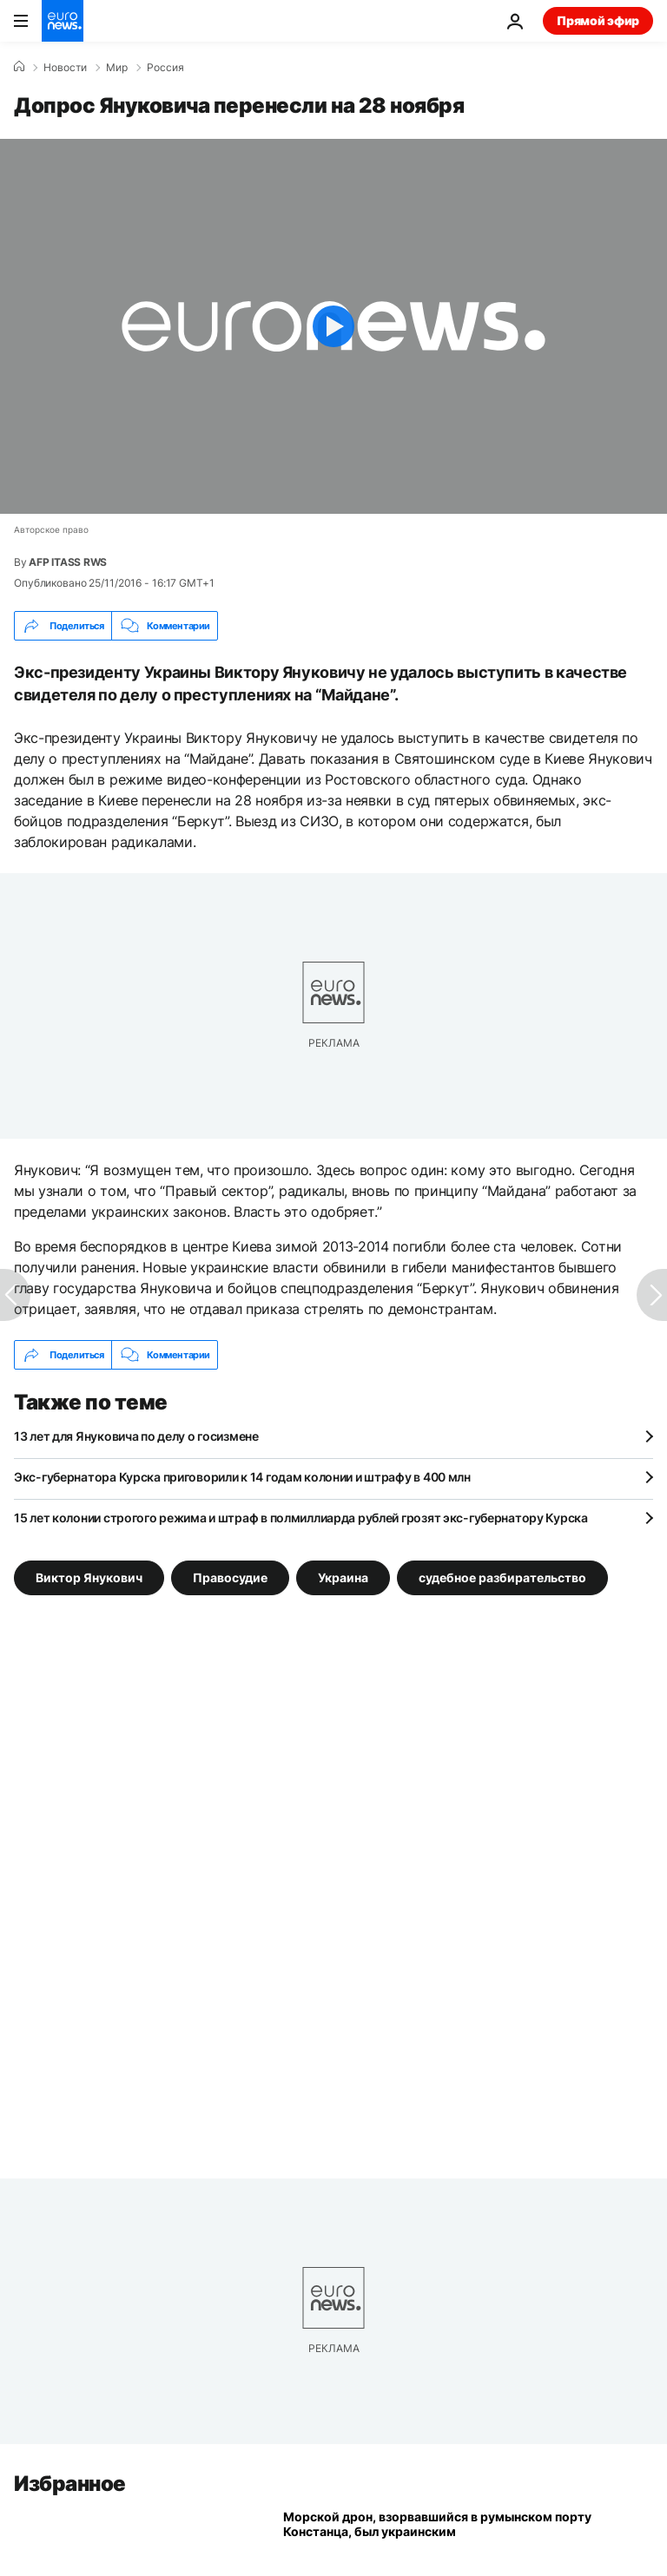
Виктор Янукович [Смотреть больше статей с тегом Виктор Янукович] (89, 1577)
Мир (117, 67)
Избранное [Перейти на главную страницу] (70, 2483)
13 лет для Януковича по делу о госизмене (136, 1436)
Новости (65, 67)
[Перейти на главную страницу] (62, 21)
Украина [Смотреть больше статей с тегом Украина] (343, 1577)
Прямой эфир (598, 20)
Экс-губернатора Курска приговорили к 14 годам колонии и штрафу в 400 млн (242, 1476)
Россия (165, 67)
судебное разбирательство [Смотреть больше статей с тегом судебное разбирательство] (502, 1577)
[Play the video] (333, 326)
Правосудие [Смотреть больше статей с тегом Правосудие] (230, 1577)
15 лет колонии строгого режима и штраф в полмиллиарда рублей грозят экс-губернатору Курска (301, 1517)
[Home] (19, 67)
